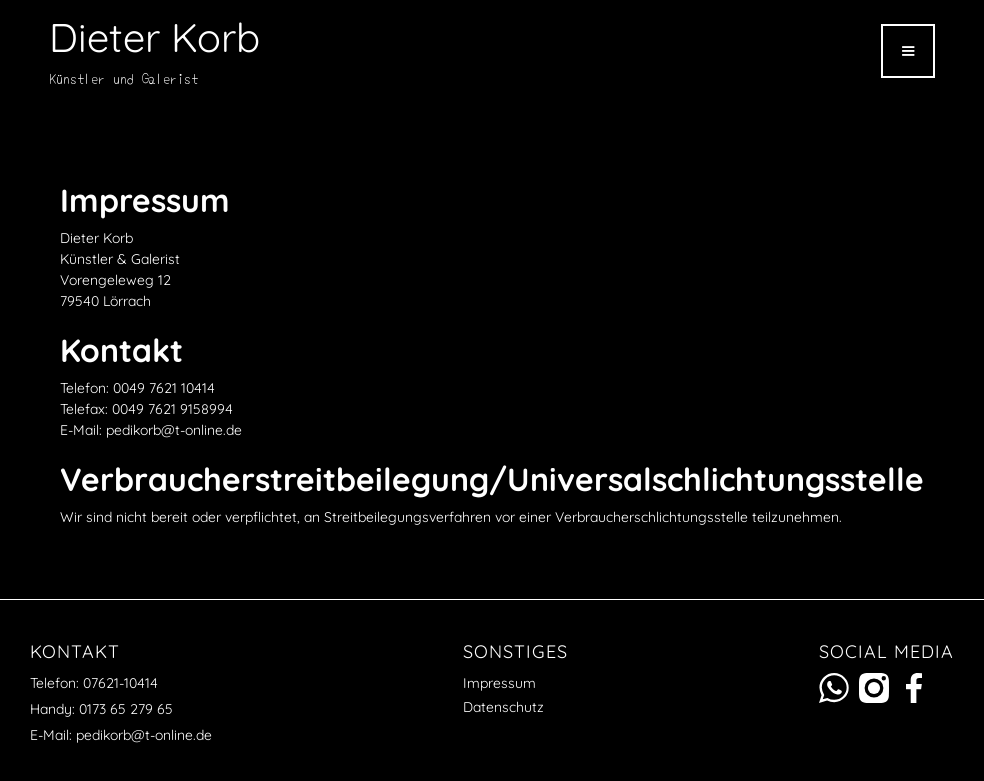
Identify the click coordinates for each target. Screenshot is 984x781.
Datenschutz (503, 707)
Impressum (499, 683)
